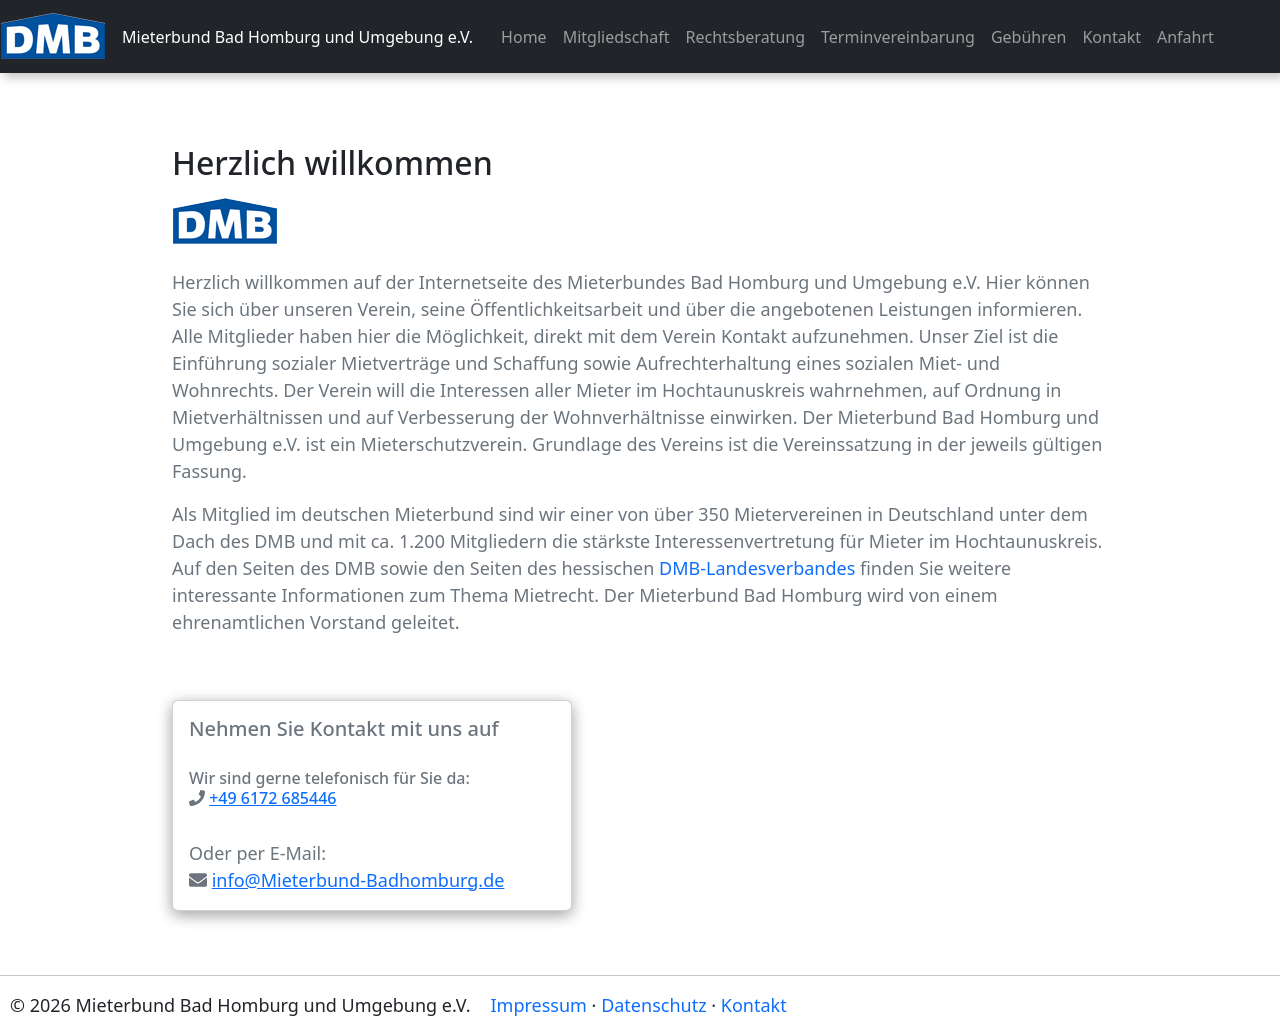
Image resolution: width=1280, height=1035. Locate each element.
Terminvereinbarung (898, 37)
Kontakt (1111, 37)
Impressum (539, 1005)
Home (524, 37)
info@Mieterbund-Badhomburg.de (358, 880)
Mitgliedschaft (616, 37)
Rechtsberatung (746, 37)
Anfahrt (1185, 37)
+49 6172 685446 (272, 798)
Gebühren (1029, 37)
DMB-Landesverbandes (757, 568)
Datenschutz (653, 1005)
